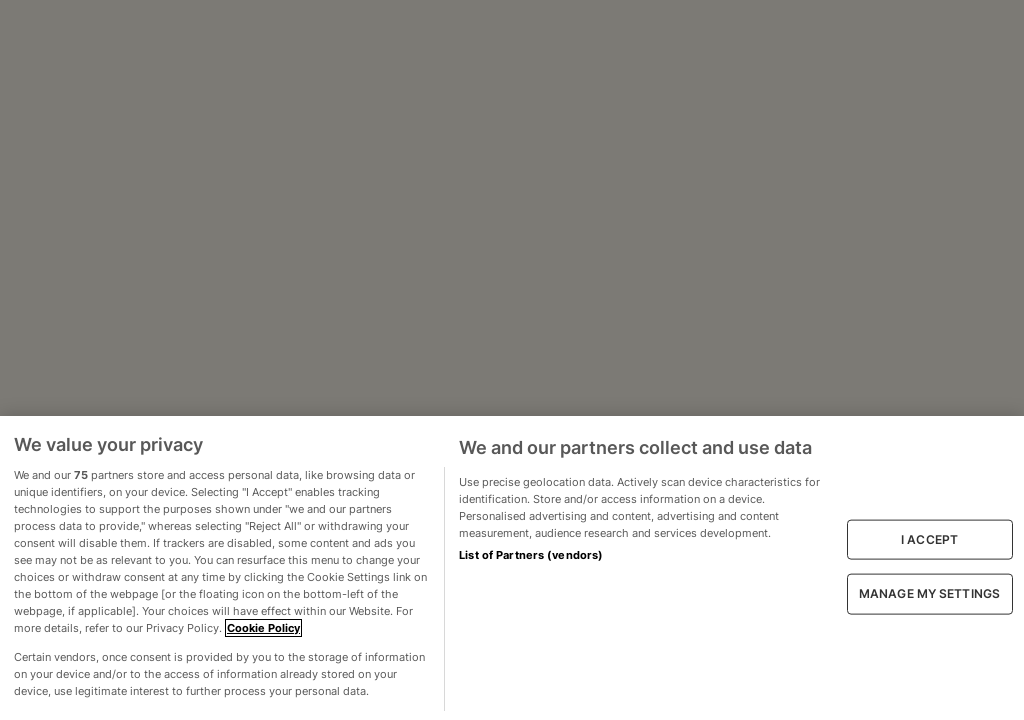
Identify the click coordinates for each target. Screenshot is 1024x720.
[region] (512, 568)
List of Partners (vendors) (531, 555)
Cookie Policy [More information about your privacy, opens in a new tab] (263, 628)
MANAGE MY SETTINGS (929, 593)
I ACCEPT (929, 539)
